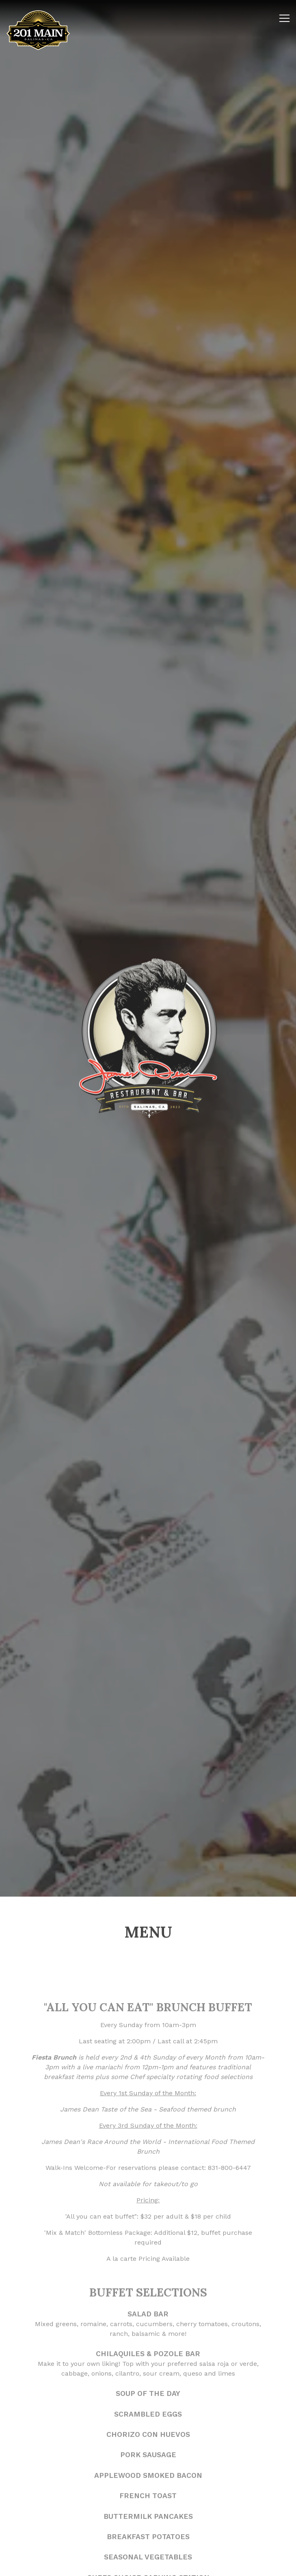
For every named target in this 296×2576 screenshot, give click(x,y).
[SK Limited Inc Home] (38, 30)
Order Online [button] (148, 2565)
